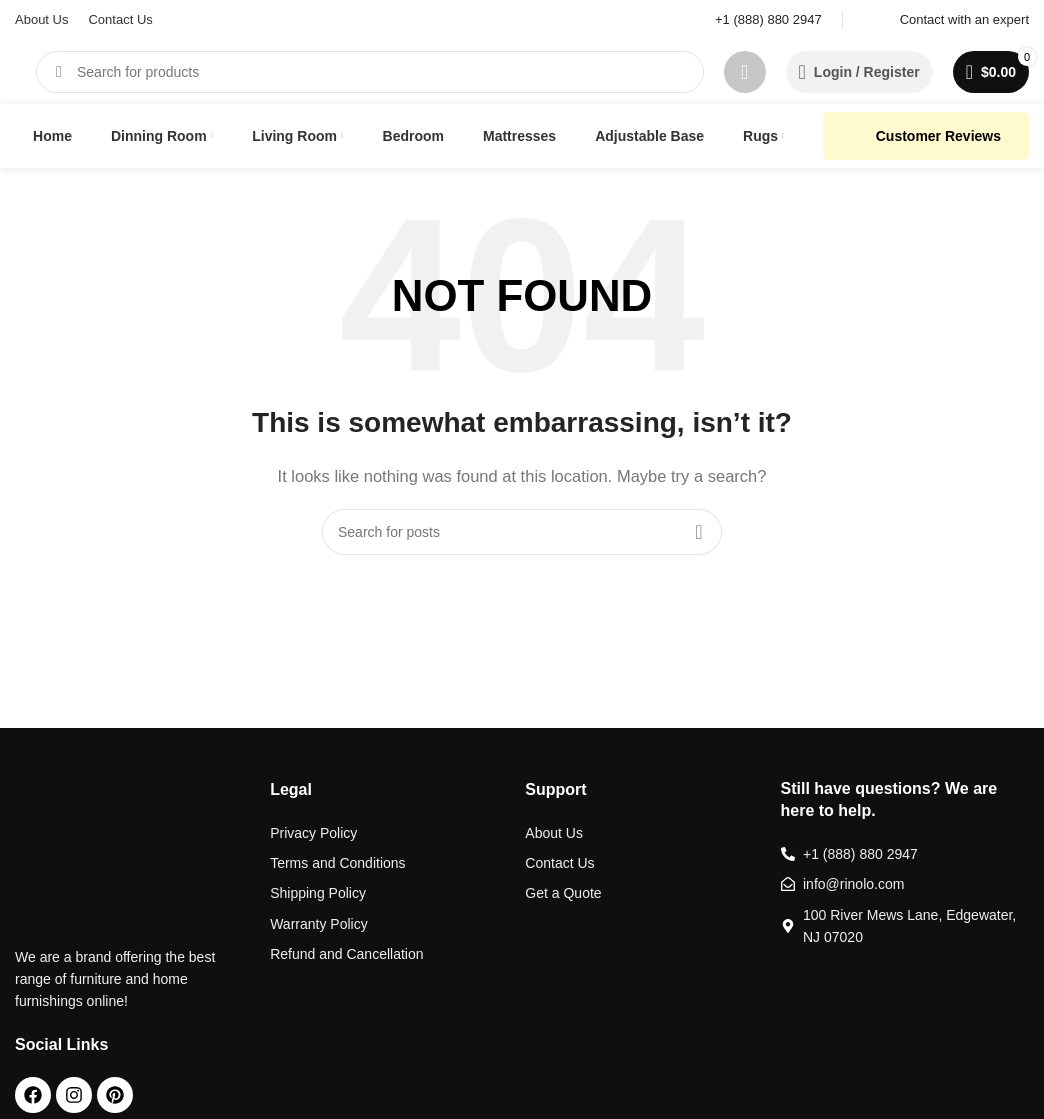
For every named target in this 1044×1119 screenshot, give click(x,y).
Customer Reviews (926, 136)
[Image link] (89, 849)
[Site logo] (15, 71)
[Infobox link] (755, 20)
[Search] (370, 72)
